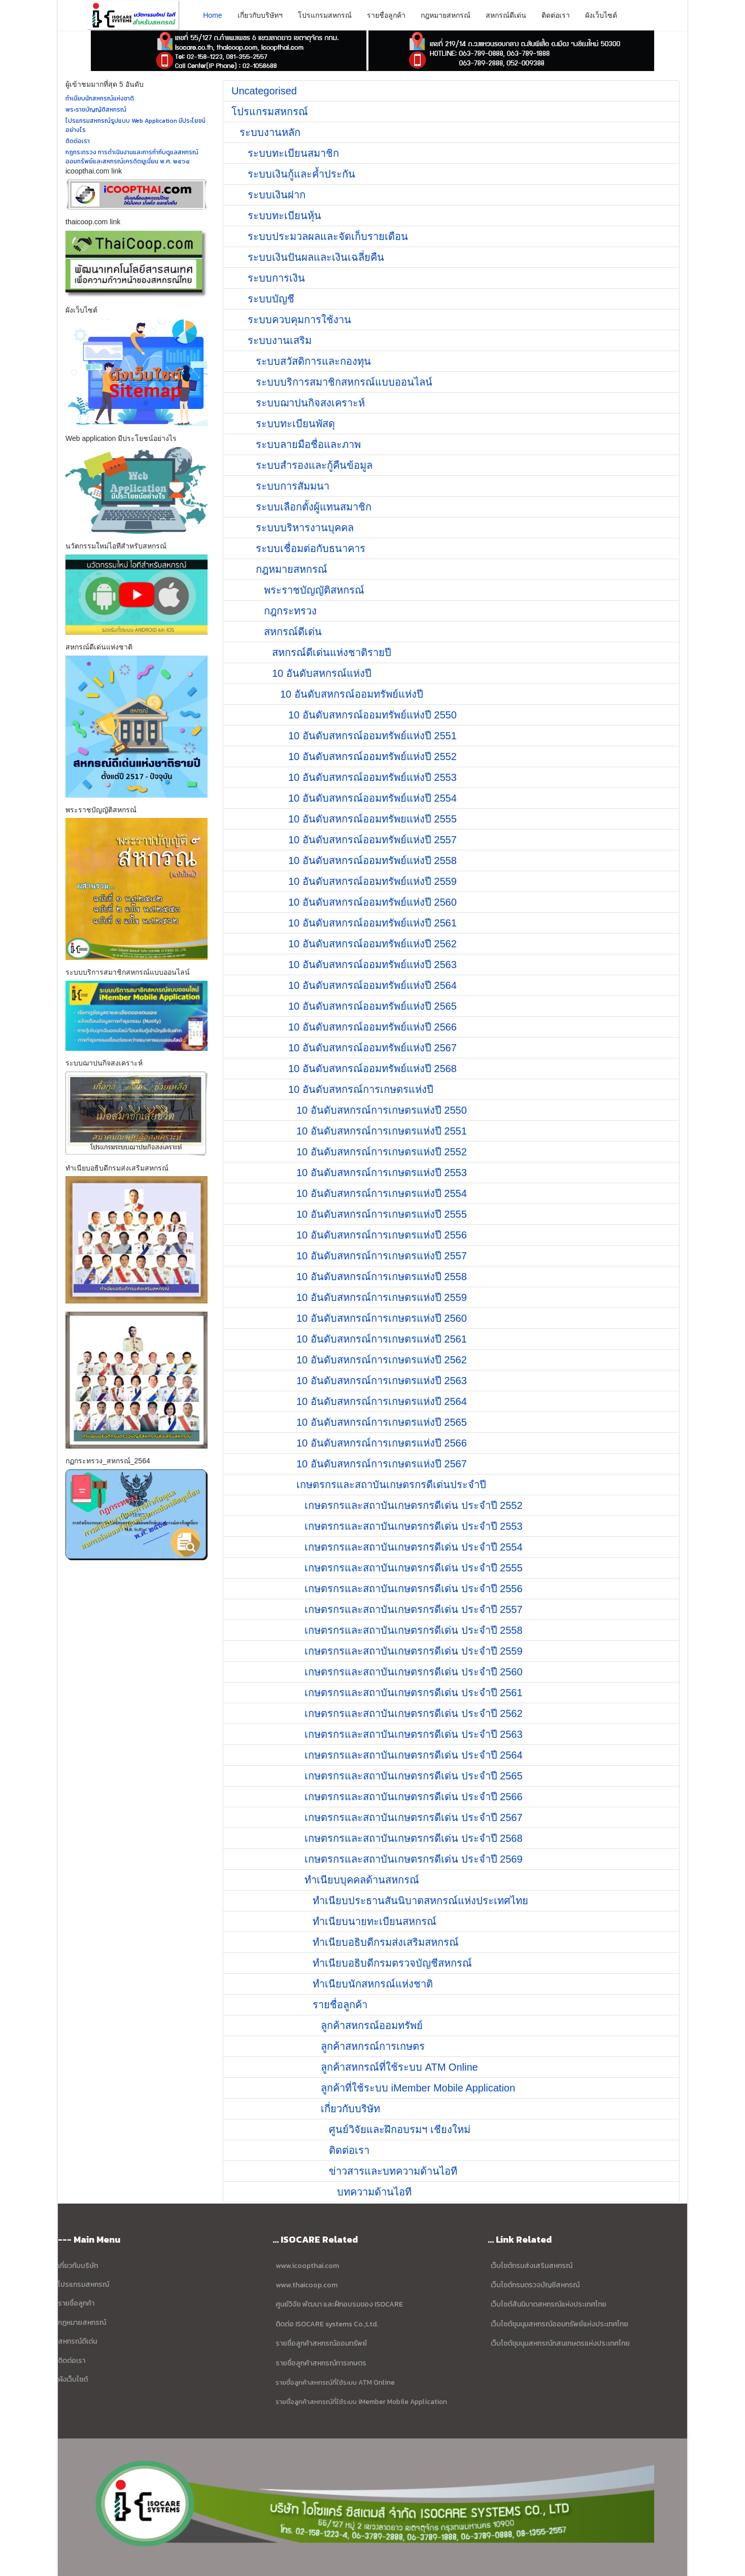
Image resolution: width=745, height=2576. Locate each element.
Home (212, 15)
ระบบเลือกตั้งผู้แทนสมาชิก (313, 506)
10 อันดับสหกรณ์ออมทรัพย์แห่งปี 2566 (372, 1027)
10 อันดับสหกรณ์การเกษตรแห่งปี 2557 (381, 1255)
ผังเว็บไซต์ (601, 15)
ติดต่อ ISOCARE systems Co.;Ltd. (327, 2324)
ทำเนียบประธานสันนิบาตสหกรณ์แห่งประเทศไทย (420, 1900)
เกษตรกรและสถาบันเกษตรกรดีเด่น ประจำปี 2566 (413, 1796)
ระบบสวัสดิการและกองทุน (313, 361)
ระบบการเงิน (276, 278)
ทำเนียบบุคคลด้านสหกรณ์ (361, 1879)
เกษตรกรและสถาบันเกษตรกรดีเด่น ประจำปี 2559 (413, 1651)
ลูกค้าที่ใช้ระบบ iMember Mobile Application (418, 2087)
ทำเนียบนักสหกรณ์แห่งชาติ (373, 1983)
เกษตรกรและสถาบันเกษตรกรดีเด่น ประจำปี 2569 (413, 1859)
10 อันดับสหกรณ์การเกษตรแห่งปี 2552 (381, 1151)
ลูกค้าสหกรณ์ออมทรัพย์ (372, 2025)
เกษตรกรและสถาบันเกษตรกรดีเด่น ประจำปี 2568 (413, 1838)
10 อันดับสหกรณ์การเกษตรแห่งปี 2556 (381, 1235)
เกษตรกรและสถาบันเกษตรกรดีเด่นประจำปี (391, 1484)
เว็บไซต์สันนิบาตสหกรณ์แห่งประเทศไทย (548, 2304)
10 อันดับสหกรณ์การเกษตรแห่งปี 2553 (381, 1172)
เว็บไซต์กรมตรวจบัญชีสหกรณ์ (534, 2285)
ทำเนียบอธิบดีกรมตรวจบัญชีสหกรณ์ (392, 1963)
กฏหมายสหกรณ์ (82, 2322)
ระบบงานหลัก (270, 132)
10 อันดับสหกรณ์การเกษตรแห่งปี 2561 (381, 1339)
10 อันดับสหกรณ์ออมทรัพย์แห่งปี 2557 (372, 839)
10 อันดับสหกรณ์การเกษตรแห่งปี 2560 (381, 1318)
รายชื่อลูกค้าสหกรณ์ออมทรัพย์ (321, 2343)
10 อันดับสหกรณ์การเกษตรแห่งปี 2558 (381, 1276)
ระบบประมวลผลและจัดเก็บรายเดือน (328, 236)
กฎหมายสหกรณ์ (445, 15)
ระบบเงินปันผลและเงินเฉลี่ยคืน (316, 257)
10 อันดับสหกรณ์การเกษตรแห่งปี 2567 (381, 1463)
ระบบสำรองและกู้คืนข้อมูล (314, 465)
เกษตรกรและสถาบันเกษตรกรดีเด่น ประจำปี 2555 (413, 1567)
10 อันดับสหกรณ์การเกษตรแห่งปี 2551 (381, 1131)
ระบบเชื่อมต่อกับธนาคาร (310, 548)
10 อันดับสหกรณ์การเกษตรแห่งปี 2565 (381, 1422)
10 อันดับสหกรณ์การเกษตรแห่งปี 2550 (381, 1110)
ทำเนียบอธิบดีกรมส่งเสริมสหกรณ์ (386, 1942)
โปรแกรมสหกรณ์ (325, 15)
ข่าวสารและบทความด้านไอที (393, 2171)
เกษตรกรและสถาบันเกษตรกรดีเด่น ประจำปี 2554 (413, 1547)
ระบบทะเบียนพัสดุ (295, 423)
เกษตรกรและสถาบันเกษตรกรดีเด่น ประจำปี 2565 (413, 1775)
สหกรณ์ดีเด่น (506, 15)
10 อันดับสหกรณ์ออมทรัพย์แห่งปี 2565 (372, 1006)
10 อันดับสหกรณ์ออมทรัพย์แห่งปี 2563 (372, 964)
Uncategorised (264, 90)
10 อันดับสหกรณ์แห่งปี (321, 673)
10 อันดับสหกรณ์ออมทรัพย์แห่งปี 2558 (372, 860)
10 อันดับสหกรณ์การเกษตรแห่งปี (360, 1089)
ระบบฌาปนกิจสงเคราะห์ (310, 402)
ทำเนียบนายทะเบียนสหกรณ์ (374, 1921)
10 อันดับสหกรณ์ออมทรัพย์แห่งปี (351, 694)
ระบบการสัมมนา (292, 486)
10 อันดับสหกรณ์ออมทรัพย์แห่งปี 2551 (372, 735)
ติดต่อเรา (555, 15)
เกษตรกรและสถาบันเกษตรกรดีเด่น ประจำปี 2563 (413, 1734)
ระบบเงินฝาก (277, 194)
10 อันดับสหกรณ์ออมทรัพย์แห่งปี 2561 (372, 923)
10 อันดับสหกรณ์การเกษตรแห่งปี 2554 (381, 1193)
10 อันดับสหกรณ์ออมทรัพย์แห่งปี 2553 (372, 777)
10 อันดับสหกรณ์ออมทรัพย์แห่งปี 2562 (372, 943)
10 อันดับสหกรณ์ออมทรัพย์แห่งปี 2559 (372, 881)
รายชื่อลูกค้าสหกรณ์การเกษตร (321, 2363)
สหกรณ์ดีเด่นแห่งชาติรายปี (331, 652)
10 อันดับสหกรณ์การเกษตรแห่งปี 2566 (381, 1443)
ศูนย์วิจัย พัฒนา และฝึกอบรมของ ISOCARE (339, 2304)
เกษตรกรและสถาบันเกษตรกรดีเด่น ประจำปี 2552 (413, 1505)
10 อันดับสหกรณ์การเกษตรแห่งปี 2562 (381, 1359)
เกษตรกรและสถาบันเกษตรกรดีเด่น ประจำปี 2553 (413, 1526)
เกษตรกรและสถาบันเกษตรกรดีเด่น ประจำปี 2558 (413, 1630)
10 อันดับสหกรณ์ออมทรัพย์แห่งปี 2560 (372, 902)
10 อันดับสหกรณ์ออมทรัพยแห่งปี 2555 (372, 819)
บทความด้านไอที (374, 2191)
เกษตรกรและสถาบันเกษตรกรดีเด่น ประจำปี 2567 (413, 1817)
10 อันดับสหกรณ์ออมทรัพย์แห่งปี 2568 (372, 1068)
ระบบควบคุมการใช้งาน (299, 319)
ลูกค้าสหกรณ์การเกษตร (373, 2046)
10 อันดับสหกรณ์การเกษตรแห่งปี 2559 (381, 1297)
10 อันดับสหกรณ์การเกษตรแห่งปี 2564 (381, 1401)
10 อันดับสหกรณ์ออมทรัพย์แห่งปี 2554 (372, 798)
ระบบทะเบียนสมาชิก (293, 153)
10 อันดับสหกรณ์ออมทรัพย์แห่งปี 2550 (372, 714)
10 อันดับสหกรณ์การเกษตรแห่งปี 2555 (381, 1214)
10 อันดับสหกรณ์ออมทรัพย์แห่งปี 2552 (372, 756)
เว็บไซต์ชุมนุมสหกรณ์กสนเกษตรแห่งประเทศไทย (560, 2343)
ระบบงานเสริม (280, 340)
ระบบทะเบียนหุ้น (284, 215)
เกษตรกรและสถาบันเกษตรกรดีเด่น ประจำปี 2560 (413, 1671)
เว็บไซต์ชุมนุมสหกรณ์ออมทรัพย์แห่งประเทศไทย (558, 2324)
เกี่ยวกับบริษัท (350, 2108)
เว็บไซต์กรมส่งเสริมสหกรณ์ (531, 2265)
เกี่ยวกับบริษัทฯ (260, 15)
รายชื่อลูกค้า (386, 15)
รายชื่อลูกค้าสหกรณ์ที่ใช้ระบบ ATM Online (335, 2382)
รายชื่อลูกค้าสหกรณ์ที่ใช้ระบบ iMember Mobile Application (361, 2401)
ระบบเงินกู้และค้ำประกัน (301, 174)
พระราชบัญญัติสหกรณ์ (314, 590)
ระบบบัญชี (271, 298)
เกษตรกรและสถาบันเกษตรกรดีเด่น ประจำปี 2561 (413, 1692)
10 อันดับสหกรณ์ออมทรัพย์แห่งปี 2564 (372, 985)
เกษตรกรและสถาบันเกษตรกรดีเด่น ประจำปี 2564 (413, 1755)
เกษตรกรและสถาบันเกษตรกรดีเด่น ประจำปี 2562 (413, 1713)
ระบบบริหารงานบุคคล (305, 527)
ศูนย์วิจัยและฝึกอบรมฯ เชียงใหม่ (399, 2129)
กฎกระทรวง (290, 610)
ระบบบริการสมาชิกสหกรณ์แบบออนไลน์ (344, 382)
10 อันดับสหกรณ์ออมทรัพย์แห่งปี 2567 (372, 1047)
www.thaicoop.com (305, 2285)
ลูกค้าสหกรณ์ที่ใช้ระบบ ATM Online (399, 2067)
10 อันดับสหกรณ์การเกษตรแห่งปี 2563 (381, 1380)
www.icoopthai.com (307, 2265)
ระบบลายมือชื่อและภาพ (308, 444)
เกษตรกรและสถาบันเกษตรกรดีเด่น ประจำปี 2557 (413, 1609)
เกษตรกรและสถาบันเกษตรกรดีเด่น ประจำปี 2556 (413, 1588)
